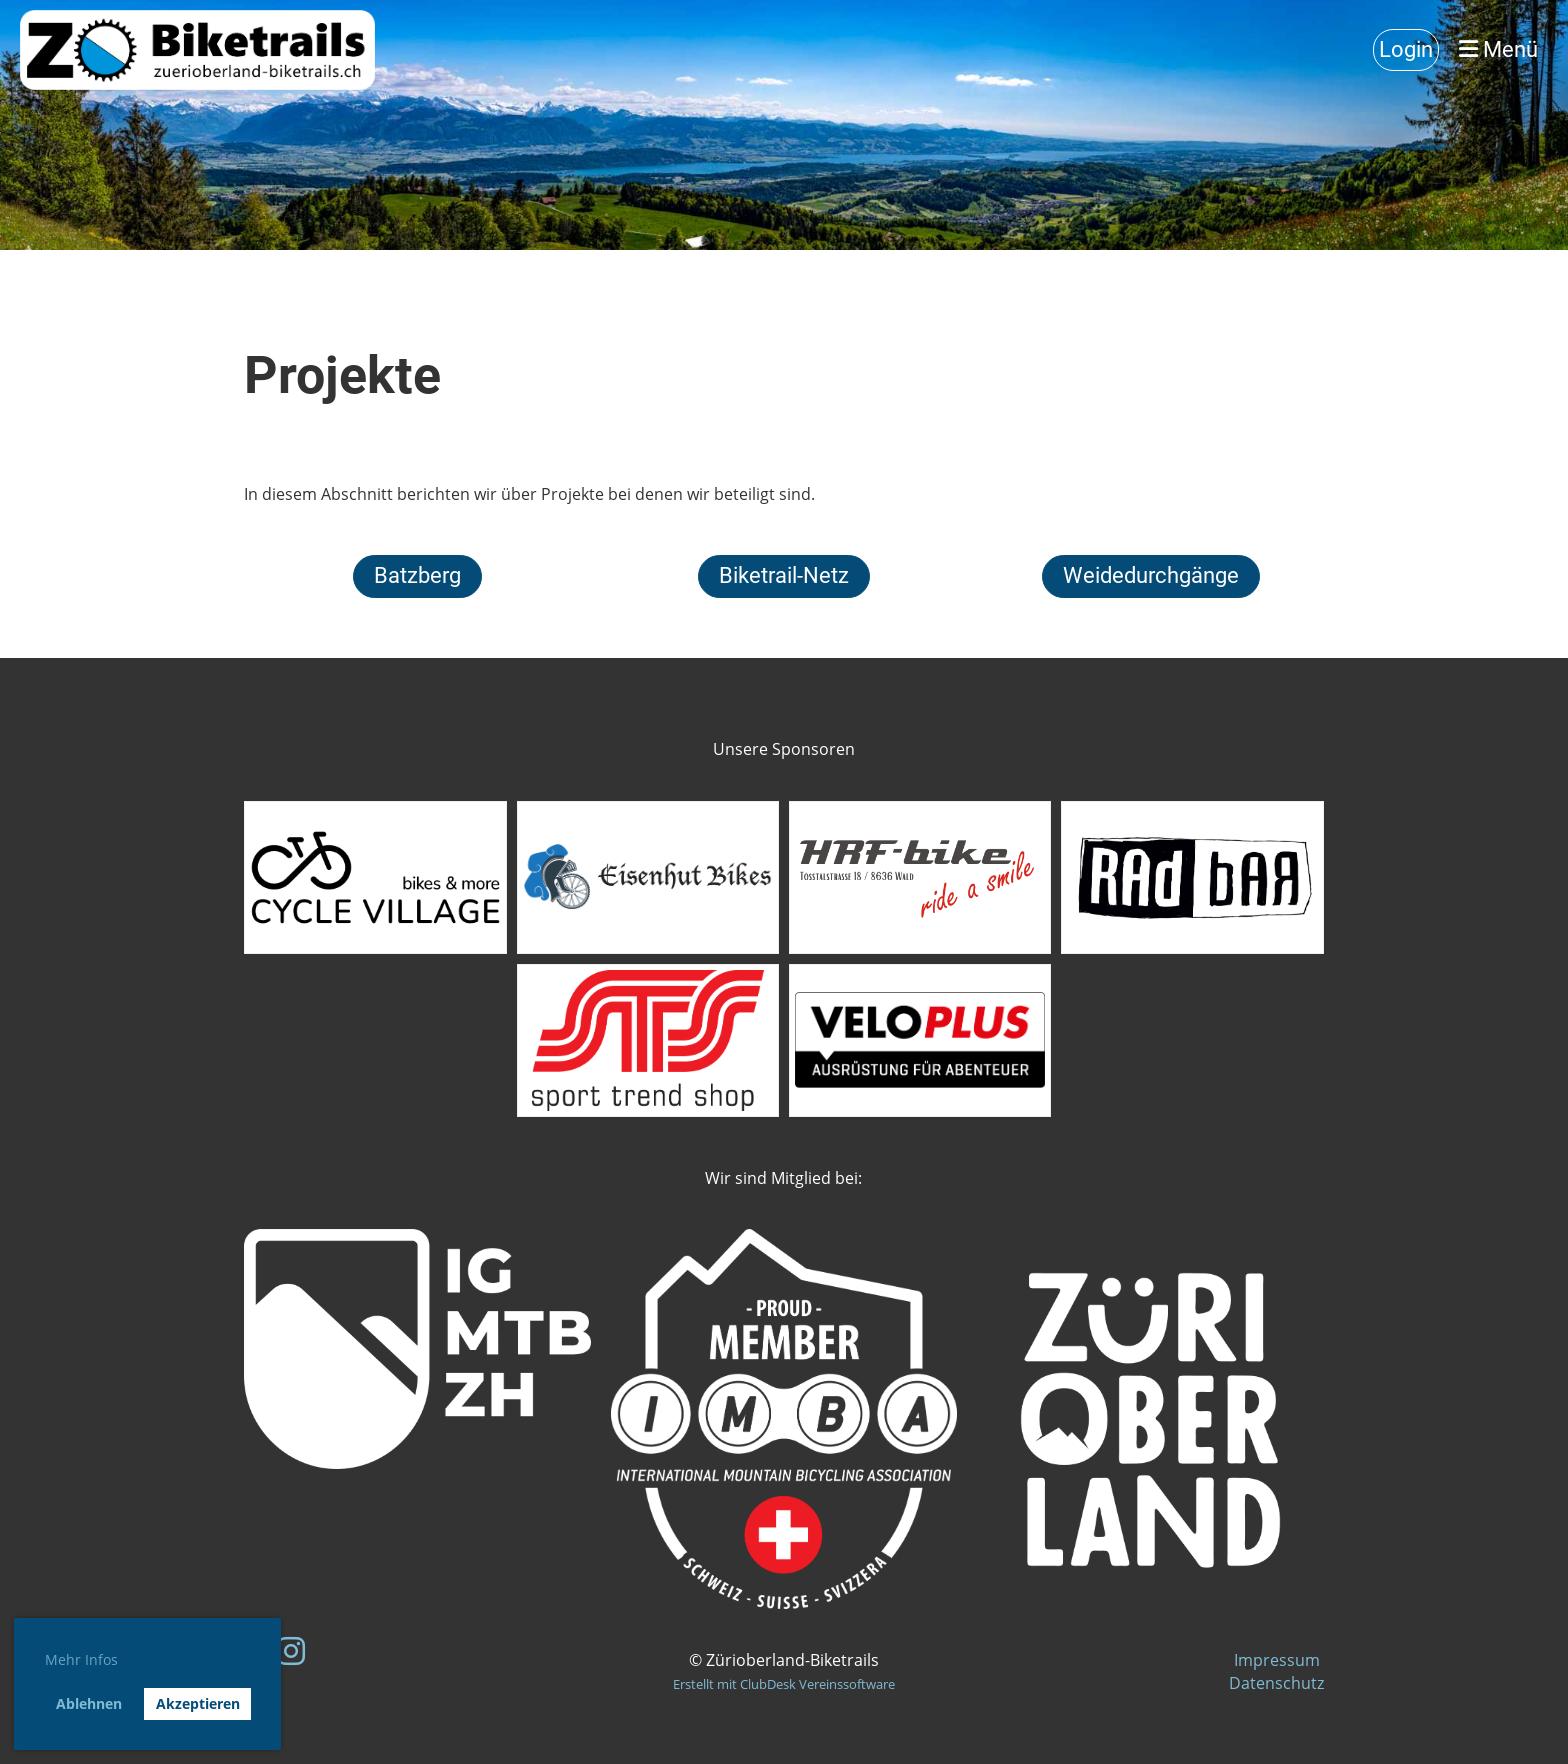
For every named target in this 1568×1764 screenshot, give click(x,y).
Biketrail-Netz (784, 575)
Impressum (1279, 1660)
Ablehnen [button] (89, 1703)
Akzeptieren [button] (198, 1703)
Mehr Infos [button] (81, 1659)
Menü (1498, 49)
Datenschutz (1276, 1683)
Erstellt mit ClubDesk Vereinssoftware (784, 1684)
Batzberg (417, 575)
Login (1406, 49)
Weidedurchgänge (1151, 575)
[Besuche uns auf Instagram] (291, 1650)
